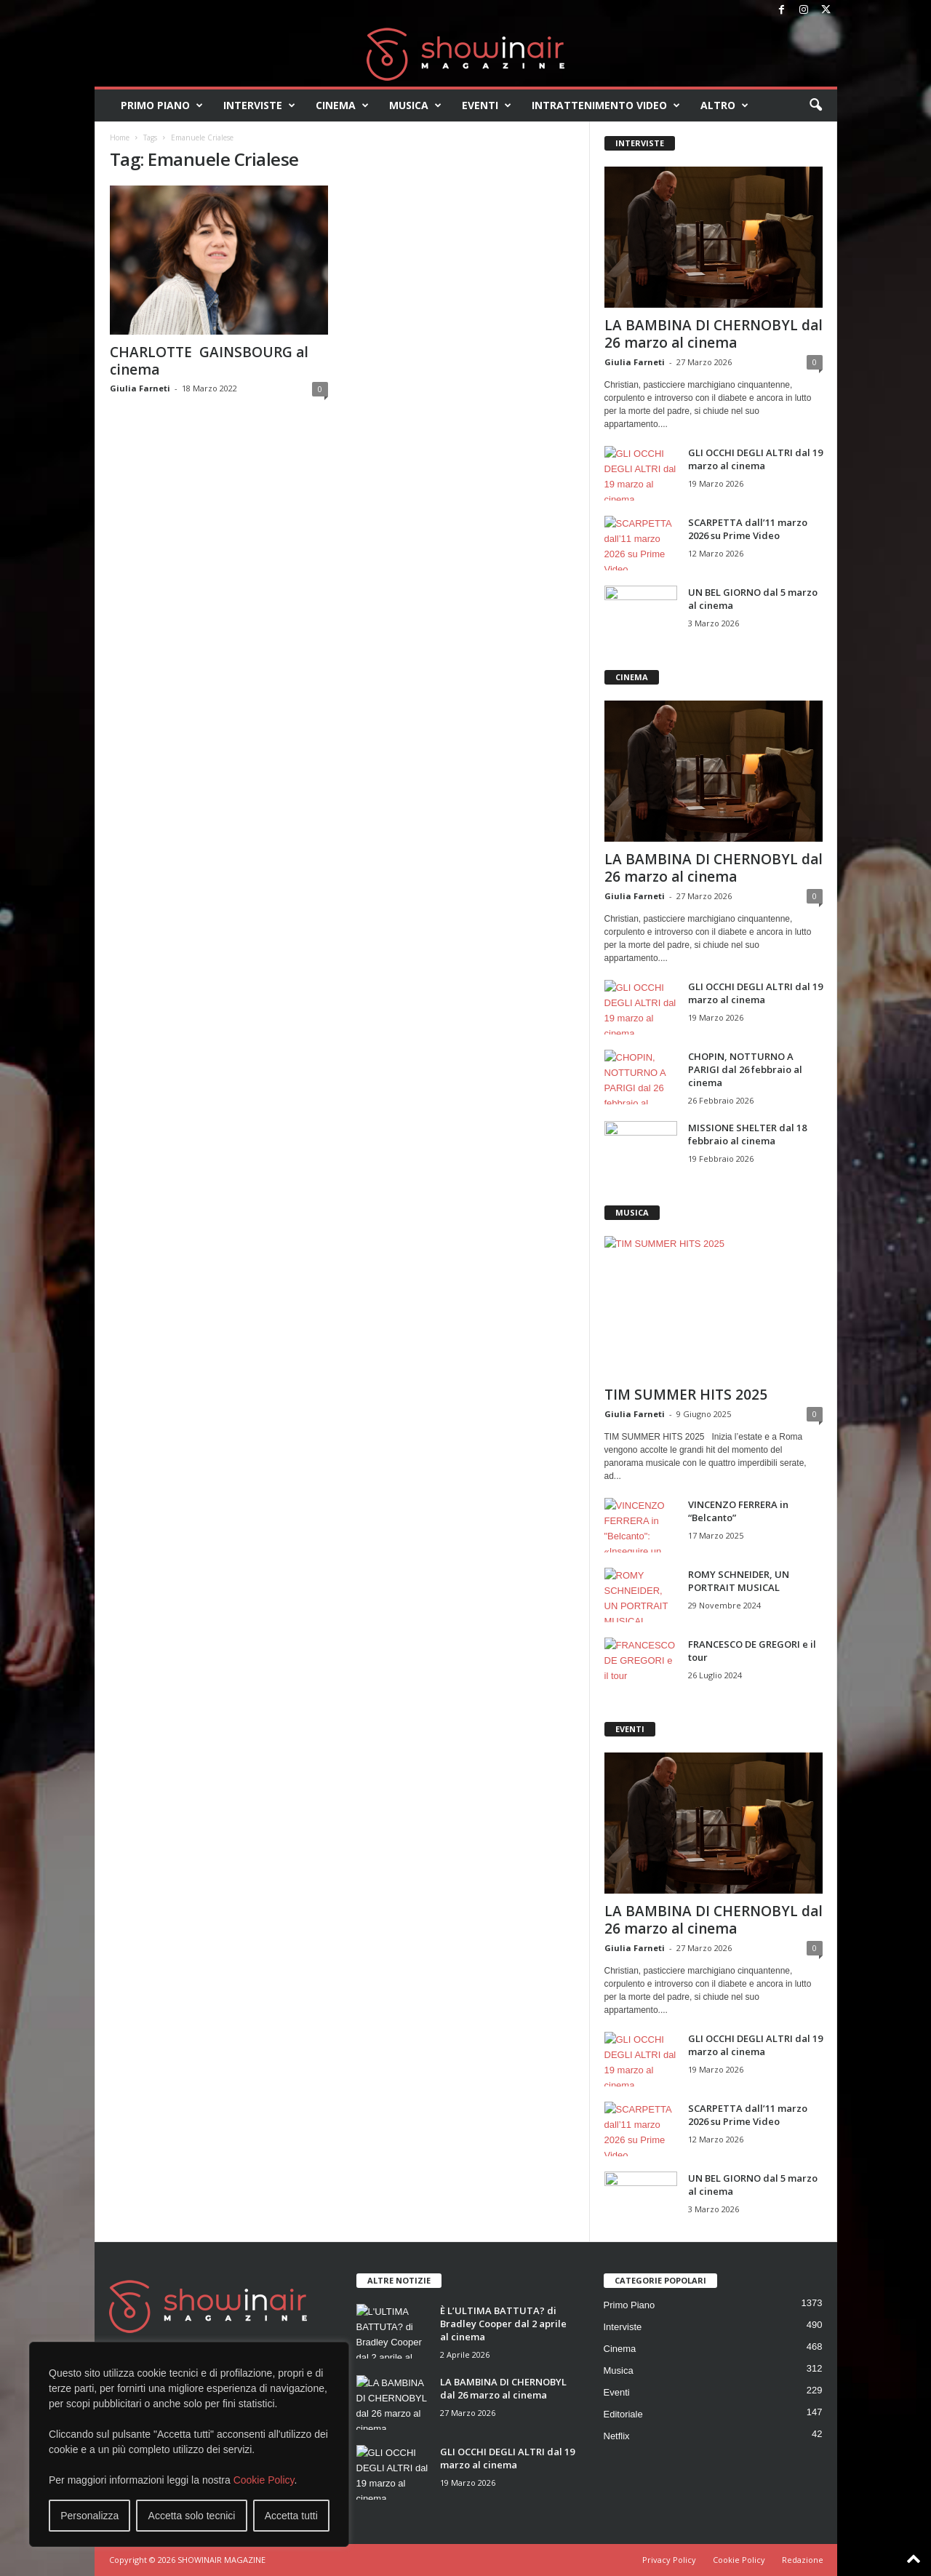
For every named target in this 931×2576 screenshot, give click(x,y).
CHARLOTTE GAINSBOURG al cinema (209, 361)
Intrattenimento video (606, 105)
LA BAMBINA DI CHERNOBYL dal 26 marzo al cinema (713, 334)
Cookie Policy (264, 2480)
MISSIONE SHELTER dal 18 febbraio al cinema (747, 1134)
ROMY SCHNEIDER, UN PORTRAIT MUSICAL (738, 1581)
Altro (724, 105)
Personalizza (89, 2515)
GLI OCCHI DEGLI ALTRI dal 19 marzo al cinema (755, 459)
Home (119, 137)
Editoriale (623, 2414)
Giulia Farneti (140, 388)
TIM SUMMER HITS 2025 (685, 1394)
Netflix (617, 2436)
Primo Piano (162, 105)
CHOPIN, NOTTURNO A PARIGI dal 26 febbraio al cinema (745, 1069)
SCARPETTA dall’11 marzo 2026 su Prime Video (747, 529)
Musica (415, 105)
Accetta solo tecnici (192, 2515)
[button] (815, 105)
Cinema (342, 105)
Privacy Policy (669, 2559)
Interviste (259, 105)
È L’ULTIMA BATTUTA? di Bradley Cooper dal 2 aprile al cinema (503, 2323)
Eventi (486, 105)
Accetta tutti (291, 2515)
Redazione (802, 2559)
